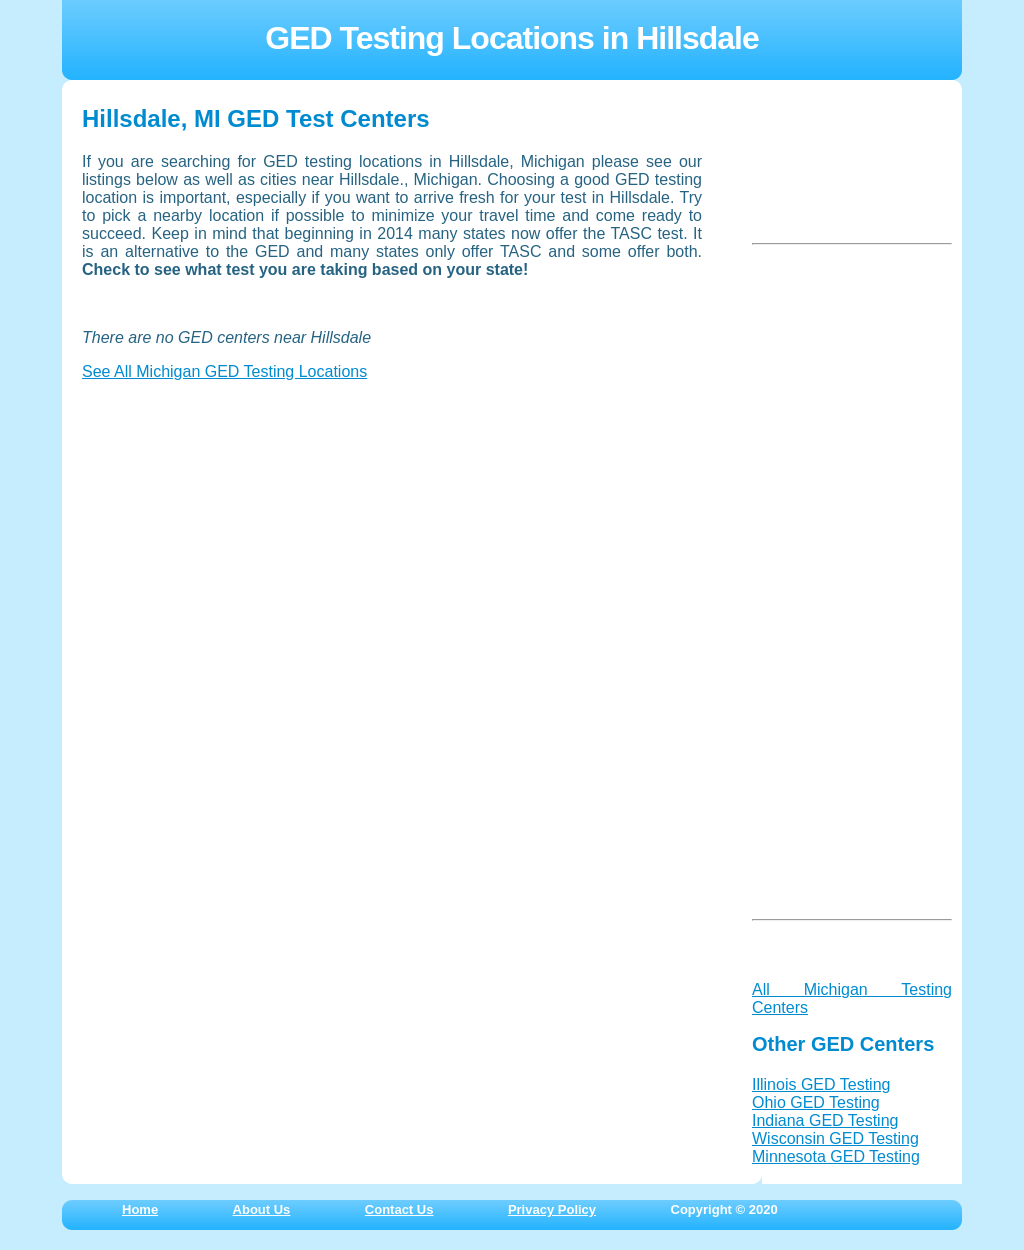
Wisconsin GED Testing (835, 1138)
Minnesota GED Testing (836, 1156)
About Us (262, 1209)
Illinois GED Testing (821, 1084)
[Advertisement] (232, 522)
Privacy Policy (552, 1209)
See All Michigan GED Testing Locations (224, 371)
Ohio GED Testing (816, 1102)
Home (140, 1209)
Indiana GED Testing (825, 1120)
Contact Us (399, 1209)
